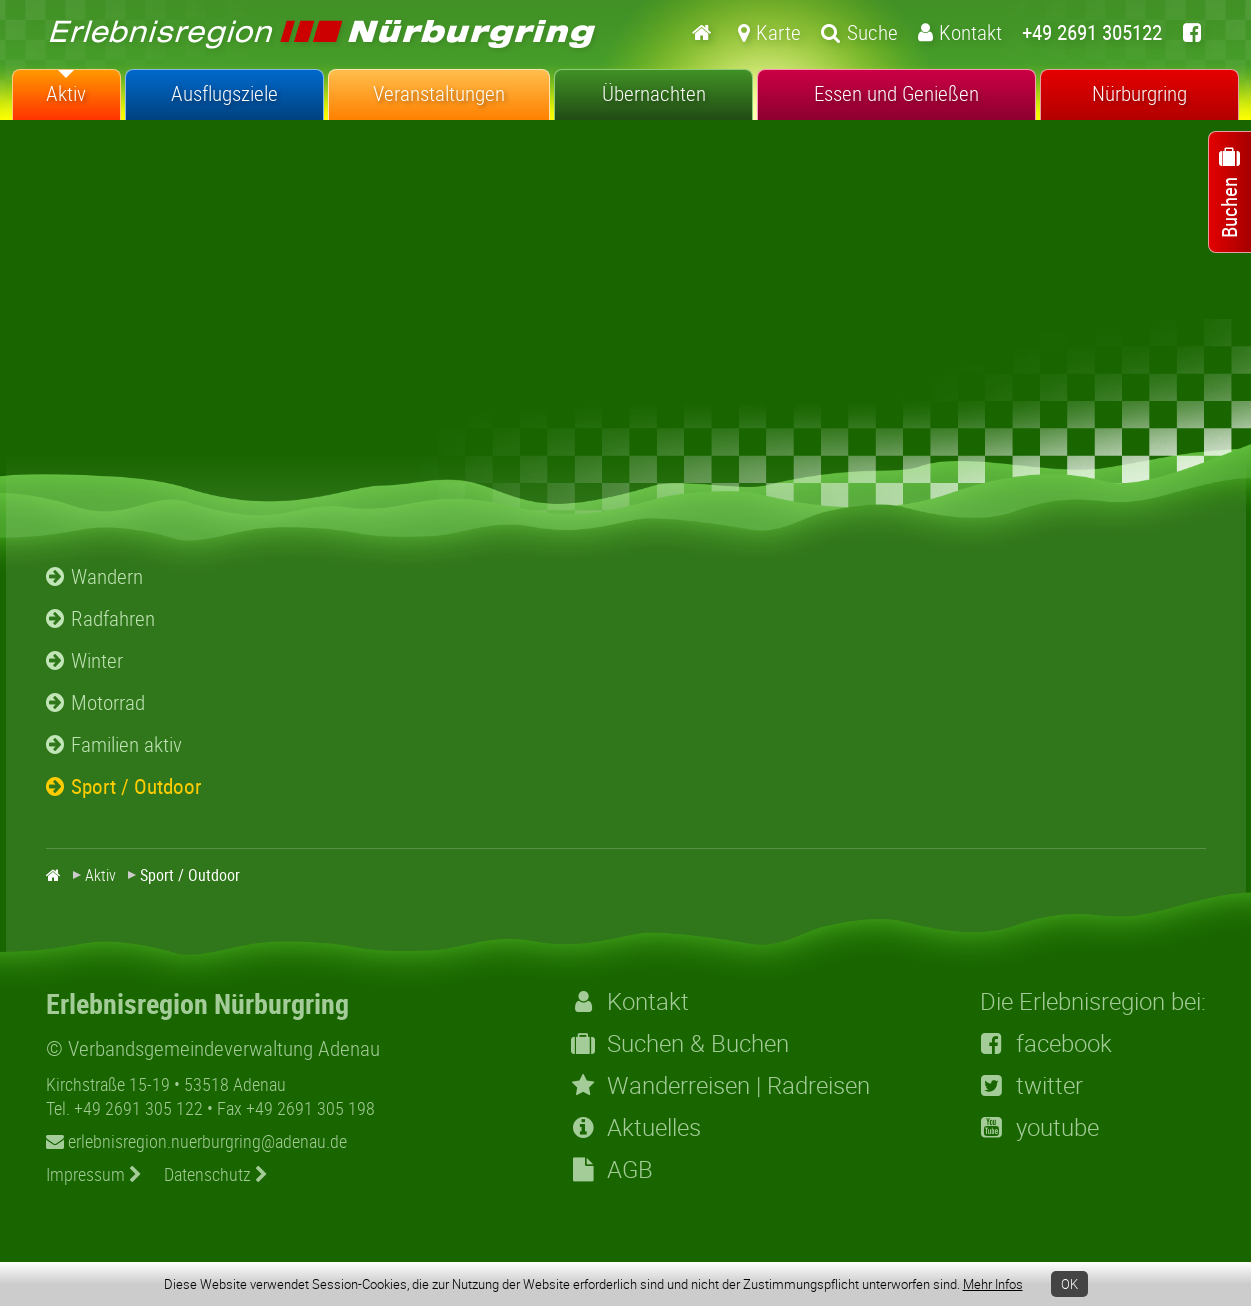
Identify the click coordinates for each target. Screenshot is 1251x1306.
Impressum (94, 1174)
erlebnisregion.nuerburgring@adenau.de (196, 1141)
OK (1069, 1284)
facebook (1046, 1043)
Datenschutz (216, 1174)
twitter (1031, 1085)
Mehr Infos (993, 1284)
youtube (1039, 1127)
